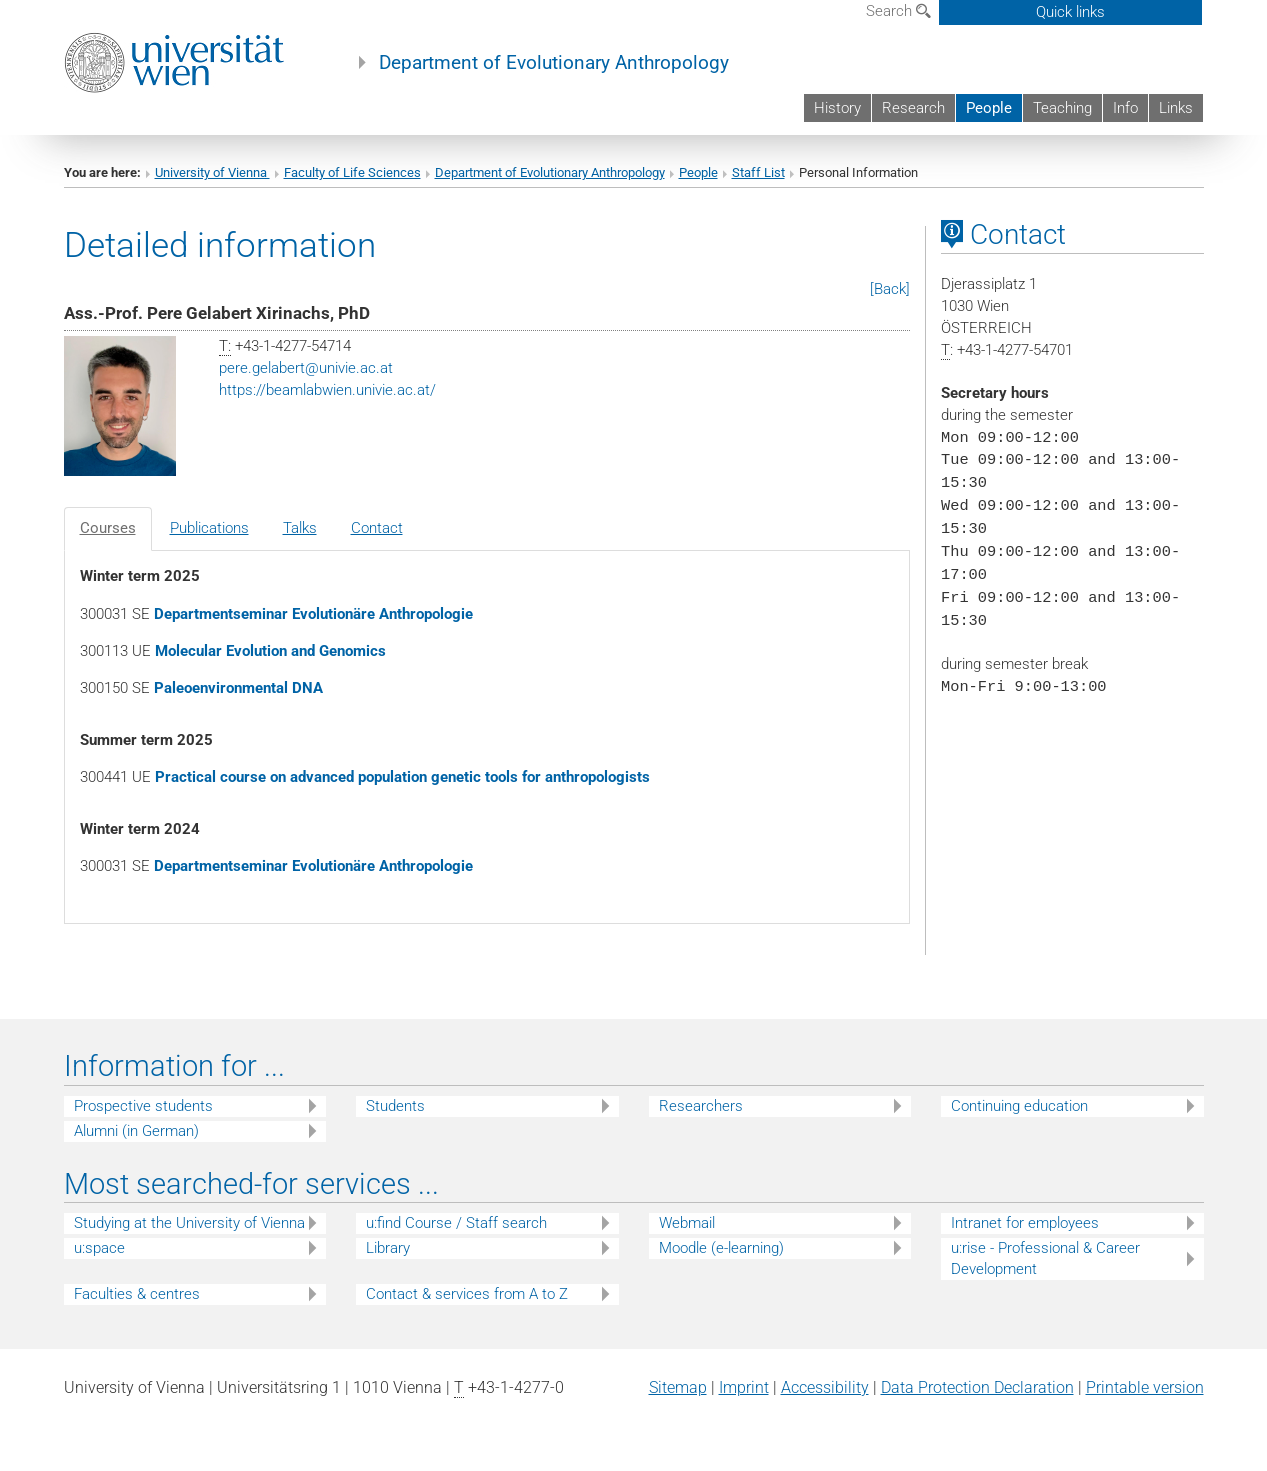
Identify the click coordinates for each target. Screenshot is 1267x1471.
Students (395, 1106)
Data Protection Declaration (977, 1387)
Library (388, 1248)
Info (1125, 108)
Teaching (1062, 108)
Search (898, 11)
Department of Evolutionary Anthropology (554, 63)
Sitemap (678, 1387)
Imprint (744, 1387)
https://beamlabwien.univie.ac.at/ (327, 390)
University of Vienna (212, 172)
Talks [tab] (300, 528)
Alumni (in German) (136, 1131)
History (837, 108)
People (989, 108)
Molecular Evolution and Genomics (270, 651)
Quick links (1070, 12)
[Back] (890, 289)
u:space (99, 1248)
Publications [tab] (209, 528)
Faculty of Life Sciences (352, 172)
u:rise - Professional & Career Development (1045, 1258)
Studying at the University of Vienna (189, 1223)
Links (1176, 108)
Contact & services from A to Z (467, 1294)
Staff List (758, 172)
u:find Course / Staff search (456, 1223)
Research (913, 108)
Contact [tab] (377, 528)
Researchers (701, 1106)
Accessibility (825, 1387)
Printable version (1145, 1387)
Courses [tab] (108, 528)
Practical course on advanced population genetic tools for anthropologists (402, 777)
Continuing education (1019, 1106)
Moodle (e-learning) (721, 1248)
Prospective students (143, 1106)
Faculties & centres (137, 1294)
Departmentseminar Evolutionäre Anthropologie (313, 614)
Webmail (687, 1223)
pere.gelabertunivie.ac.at (306, 368)
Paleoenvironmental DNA (238, 688)
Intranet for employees (1025, 1223)
